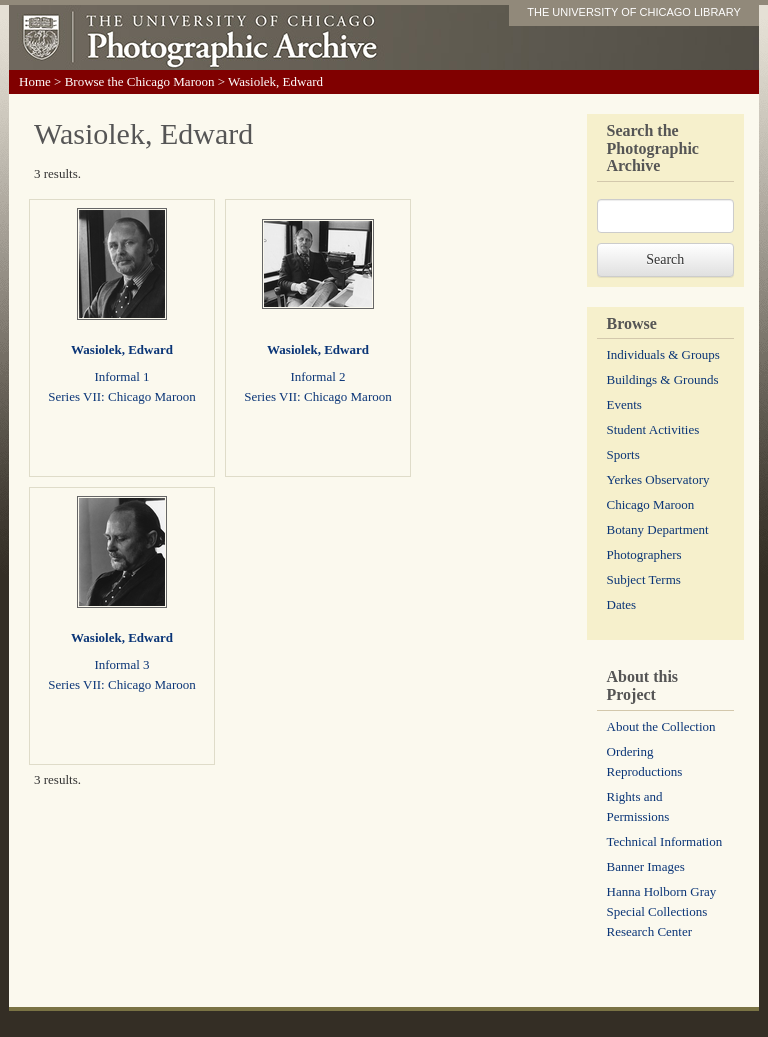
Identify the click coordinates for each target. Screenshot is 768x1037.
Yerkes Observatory (658, 479)
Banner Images (646, 866)
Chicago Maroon (651, 504)
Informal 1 (121, 376)
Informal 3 (121, 664)
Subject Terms (644, 579)
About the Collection (661, 726)
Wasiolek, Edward (122, 349)
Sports (623, 454)
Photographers (644, 554)
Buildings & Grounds (663, 379)
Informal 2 (317, 376)
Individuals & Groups (663, 354)
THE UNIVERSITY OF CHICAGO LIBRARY (634, 12)
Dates (622, 604)
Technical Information (665, 841)
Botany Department (658, 529)
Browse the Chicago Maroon (140, 81)
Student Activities (653, 429)
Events (624, 404)
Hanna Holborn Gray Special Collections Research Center (662, 911)
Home (35, 81)
